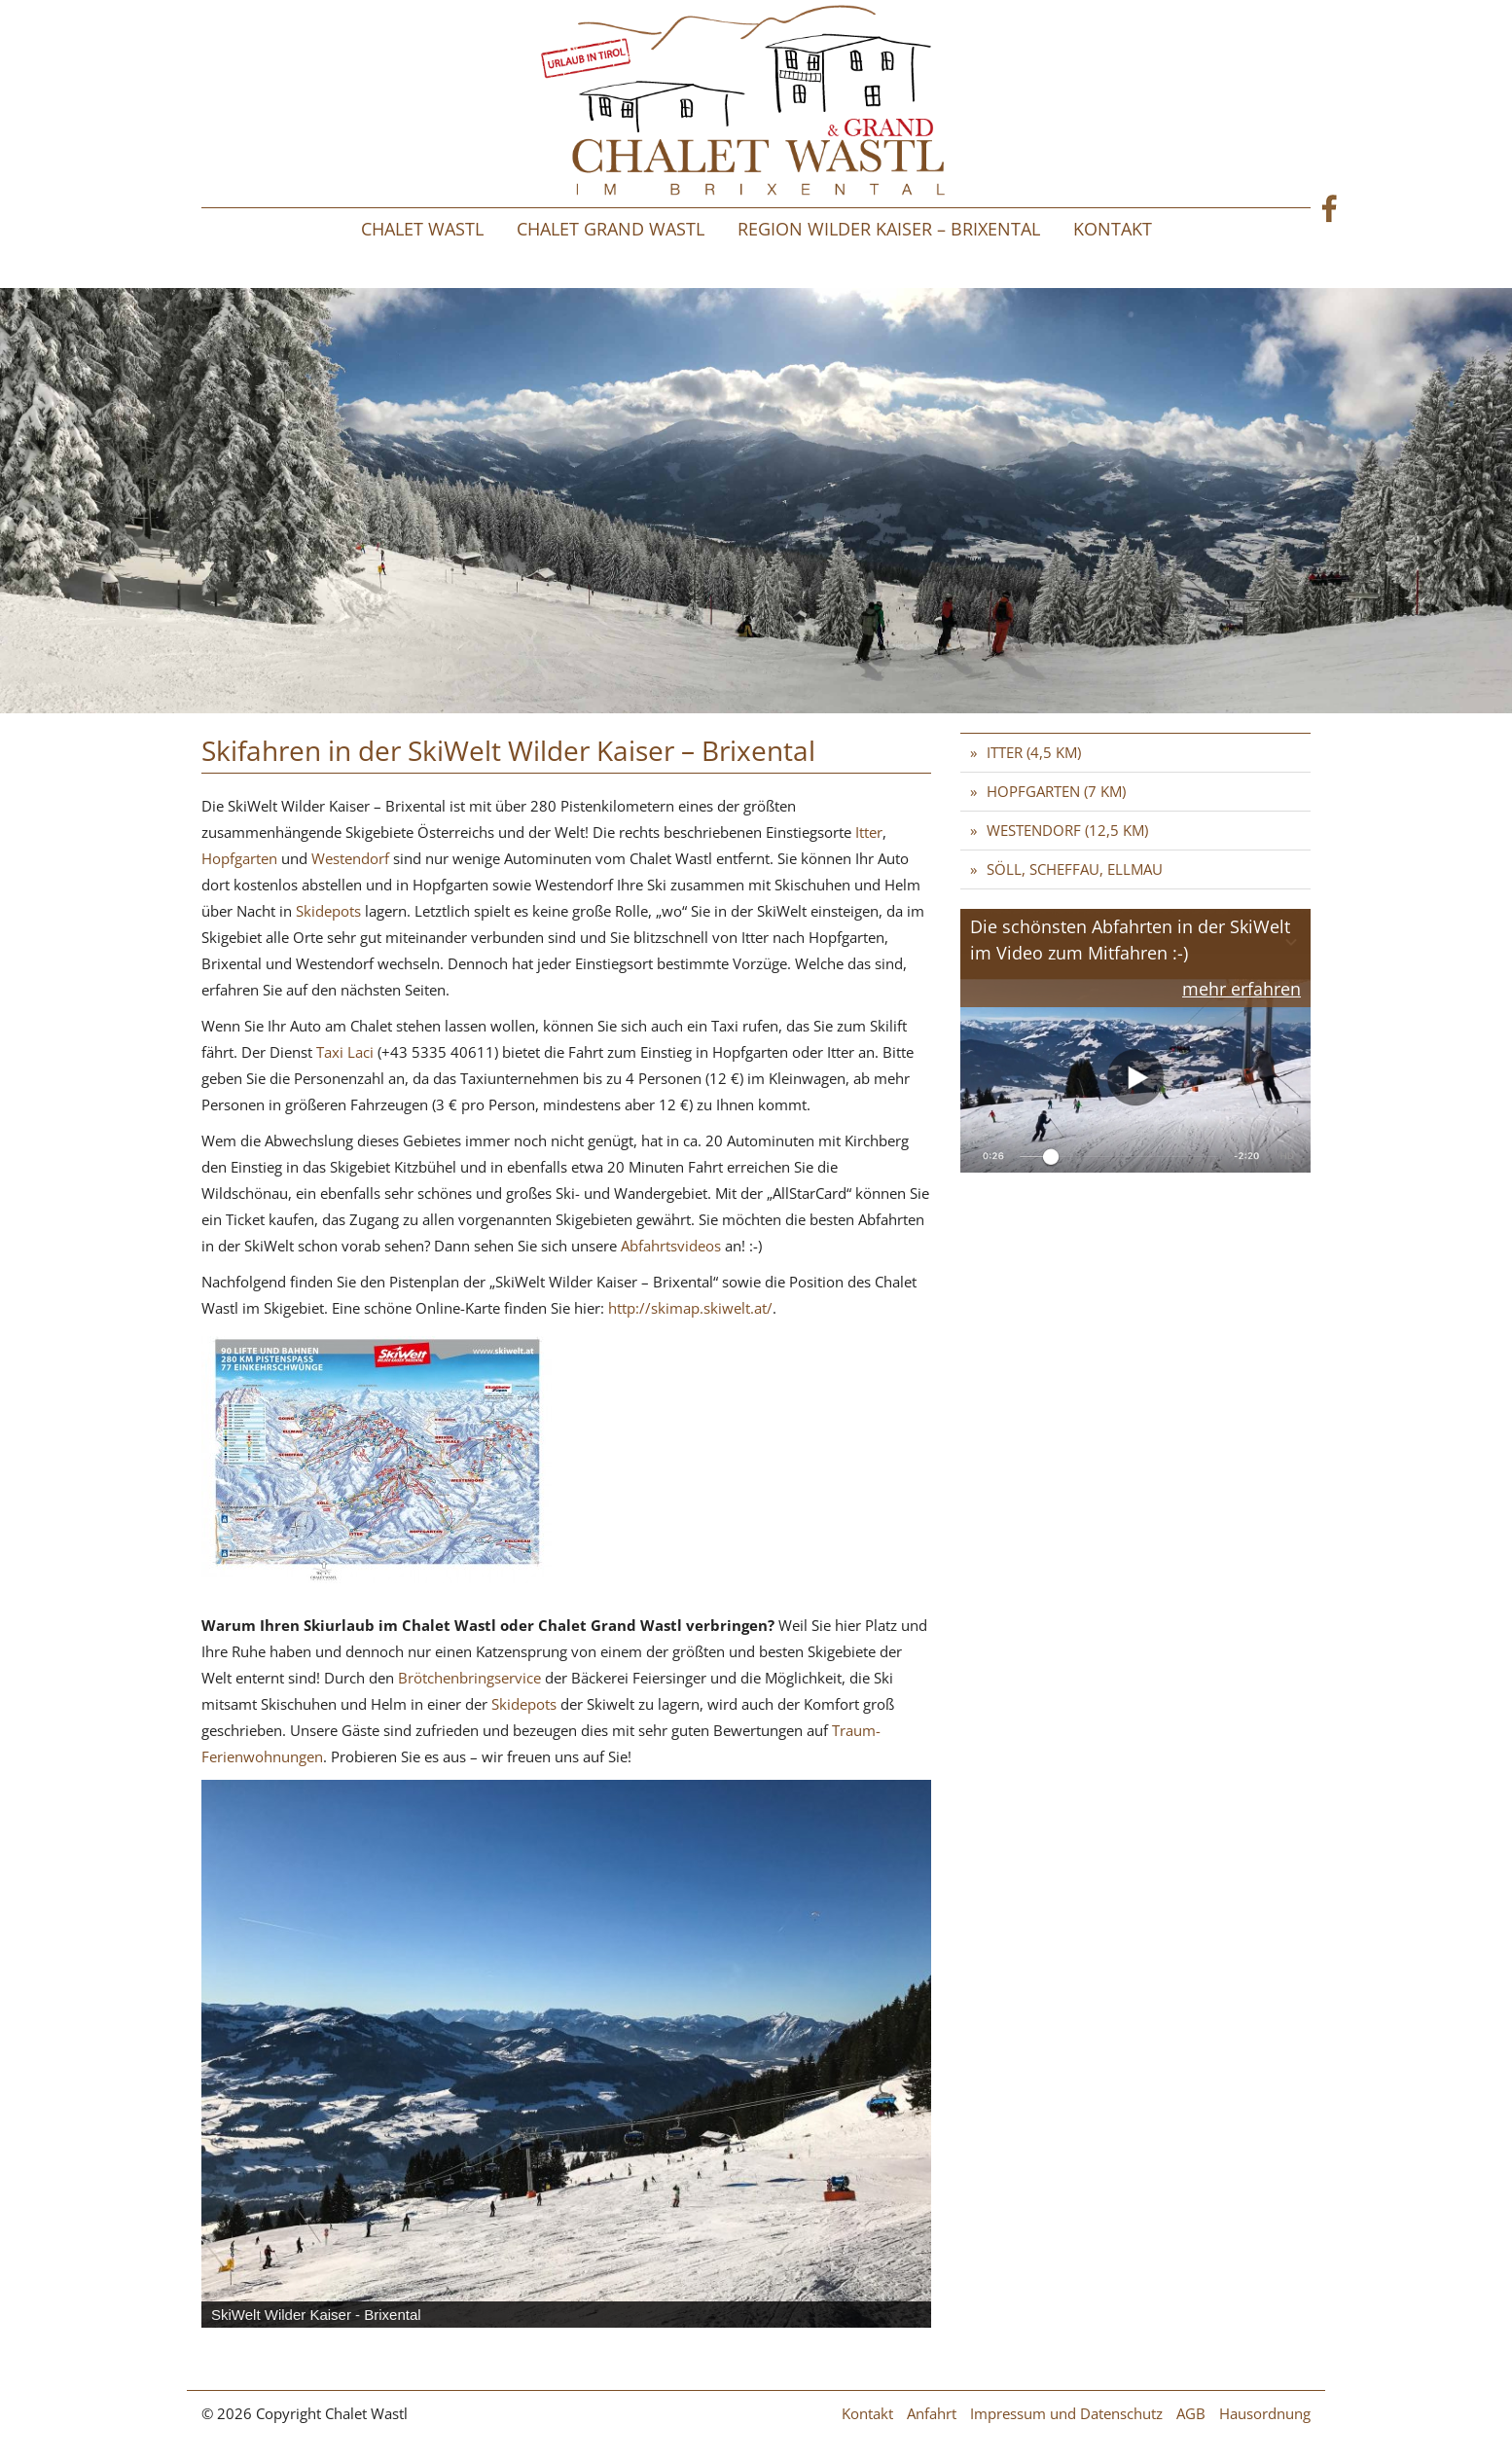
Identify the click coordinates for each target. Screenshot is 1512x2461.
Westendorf (350, 858)
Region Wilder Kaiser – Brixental (889, 228)
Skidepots (330, 911)
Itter (868, 832)
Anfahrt (931, 2413)
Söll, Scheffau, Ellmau (1075, 869)
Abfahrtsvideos (673, 1245)
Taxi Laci (345, 1052)
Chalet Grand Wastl (610, 228)
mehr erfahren (1241, 988)
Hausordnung (1265, 2413)
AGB (1191, 2413)
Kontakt (1112, 228)
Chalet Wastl (422, 228)
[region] (566, 2054)
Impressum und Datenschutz (1066, 2413)
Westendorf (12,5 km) (1067, 830)
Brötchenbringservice (471, 1677)
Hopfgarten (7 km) (1056, 791)
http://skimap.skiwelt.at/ (690, 1308)
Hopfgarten (239, 858)
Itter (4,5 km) (1034, 752)
